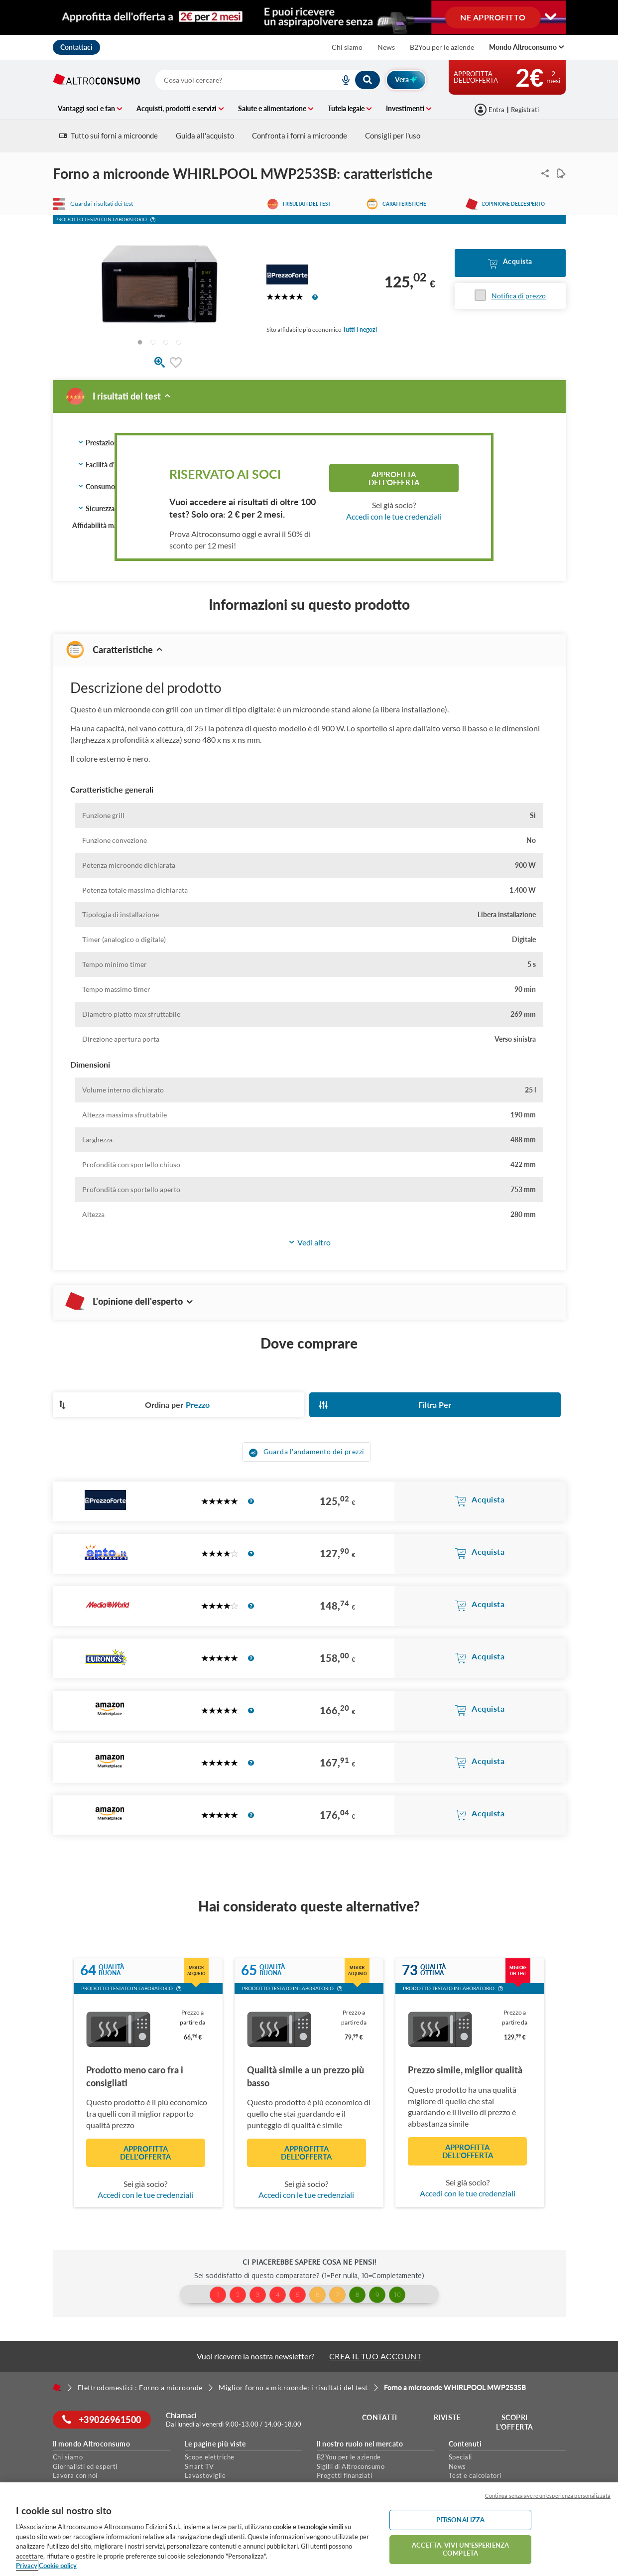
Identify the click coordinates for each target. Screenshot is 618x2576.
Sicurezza (96, 509)
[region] (309, 2529)
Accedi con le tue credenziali (394, 516)
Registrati (525, 110)
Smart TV (199, 2466)
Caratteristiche (404, 204)
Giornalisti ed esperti (85, 2466)
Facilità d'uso (102, 465)
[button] (152, 221)
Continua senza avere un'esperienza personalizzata (548, 2495)
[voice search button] (342, 80)
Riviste (447, 2417)
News (386, 47)
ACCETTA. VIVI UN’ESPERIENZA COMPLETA (460, 2549)
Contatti (380, 2417)
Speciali (460, 2457)
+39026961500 (102, 2419)
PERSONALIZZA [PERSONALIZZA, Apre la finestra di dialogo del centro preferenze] (460, 2520)
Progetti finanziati (344, 2475)
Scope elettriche (210, 2457)
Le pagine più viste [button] (215, 2444)
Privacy (26, 2566)
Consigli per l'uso (392, 135)
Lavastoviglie (205, 2475)
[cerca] (235, 80)
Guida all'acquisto (205, 135)
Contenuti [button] (465, 2444)
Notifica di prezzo (519, 295)
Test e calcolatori (475, 2475)
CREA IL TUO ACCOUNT (375, 2356)
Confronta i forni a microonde (299, 135)
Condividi (542, 173)
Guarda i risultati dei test (101, 204)
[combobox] (268, 80)
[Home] (57, 2387)
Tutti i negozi (360, 329)
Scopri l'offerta (515, 2422)
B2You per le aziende (442, 47)
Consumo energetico (113, 487)
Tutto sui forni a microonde (108, 135)
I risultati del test (307, 204)
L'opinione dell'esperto (513, 204)
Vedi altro (309, 1242)
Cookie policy (58, 2566)
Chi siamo (347, 47)
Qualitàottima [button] (434, 1970)
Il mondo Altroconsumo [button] (91, 2444)
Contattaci (76, 47)
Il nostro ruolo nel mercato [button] (360, 2444)
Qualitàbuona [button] (112, 1970)
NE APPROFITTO (493, 16)
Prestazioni (99, 443)
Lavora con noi (75, 2475)
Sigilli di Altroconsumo (351, 2466)
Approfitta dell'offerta (394, 478)
